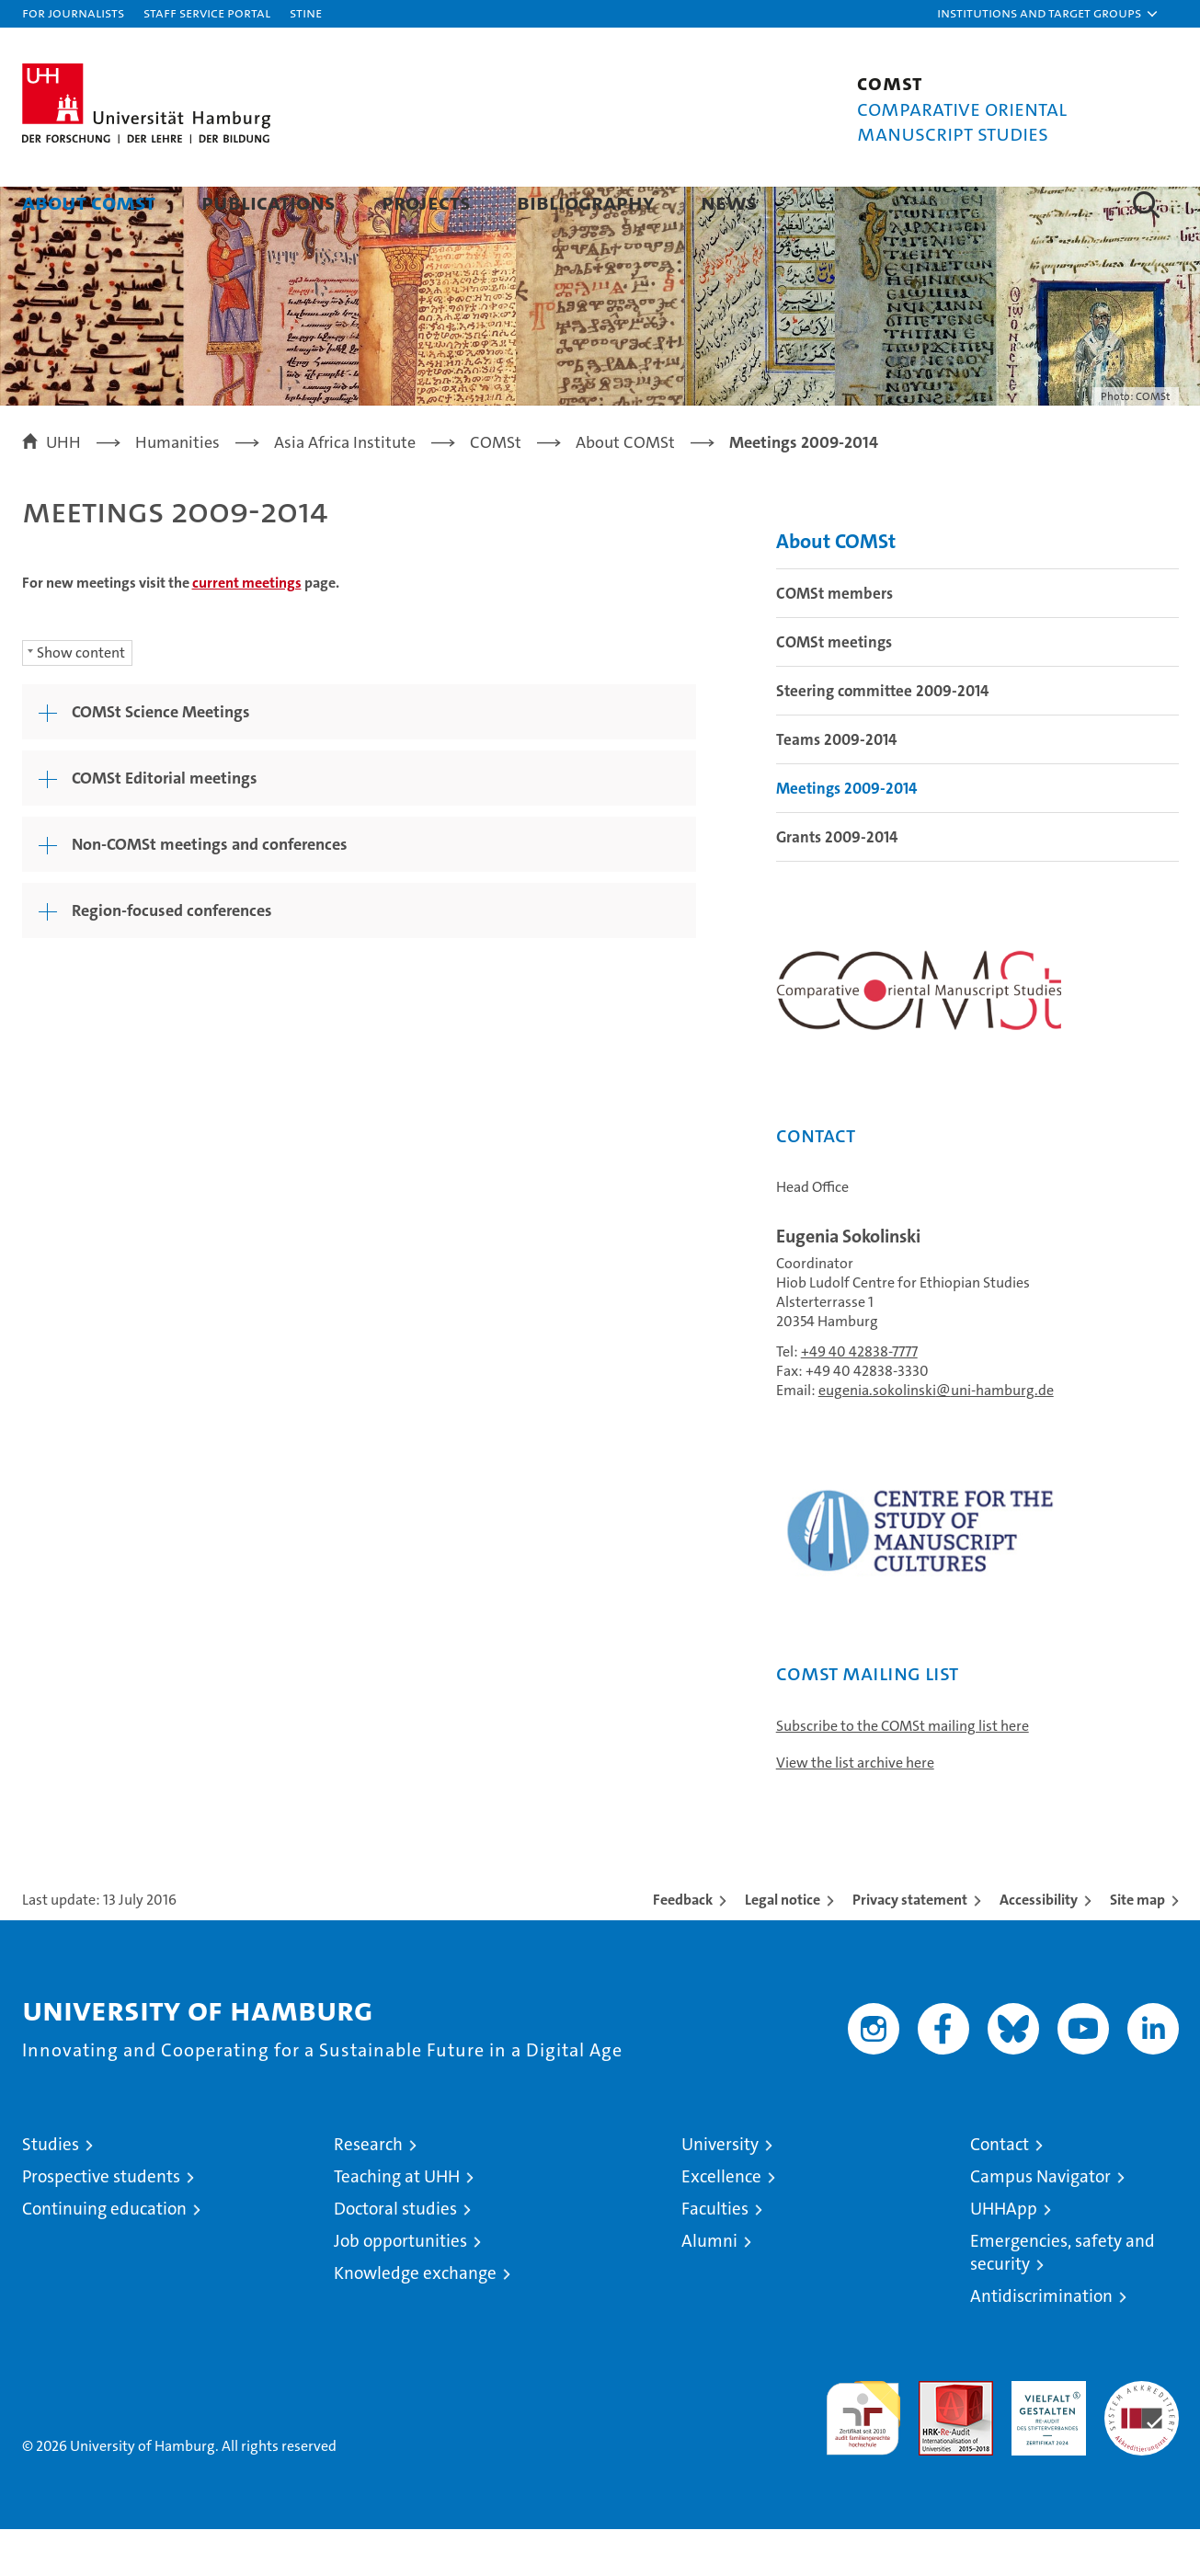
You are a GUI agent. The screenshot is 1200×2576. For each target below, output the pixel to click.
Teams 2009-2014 (836, 786)
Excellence (721, 2223)
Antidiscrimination (1041, 2342)
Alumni (709, 2287)
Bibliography (586, 202)
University (720, 2191)
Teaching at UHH (397, 2223)
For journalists (73, 12)
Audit (936, 2437)
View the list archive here (855, 1809)
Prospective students (101, 2223)
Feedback (683, 1946)
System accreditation (1141, 2447)
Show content (81, 699)
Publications (268, 202)
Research (368, 2191)
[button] (1048, 14)
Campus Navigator (1040, 2223)
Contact (999, 2191)
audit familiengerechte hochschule (863, 2457)
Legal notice (782, 1946)
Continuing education (104, 2255)
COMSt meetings (834, 689)
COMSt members (834, 640)
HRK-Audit (1044, 2437)
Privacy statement (909, 1946)
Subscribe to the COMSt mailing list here (902, 1772)
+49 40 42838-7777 (859, 1398)
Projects (426, 202)
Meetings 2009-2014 (846, 835)
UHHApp (1003, 2255)
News (729, 202)
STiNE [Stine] (306, 12)
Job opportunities (400, 2287)
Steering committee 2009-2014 (882, 737)
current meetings (247, 629)
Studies (50, 2191)
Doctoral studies (395, 2255)
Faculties (715, 2255)
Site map (1137, 1946)
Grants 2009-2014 (836, 884)
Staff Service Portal (206, 12)
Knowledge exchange (415, 2319)
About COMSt (88, 202)
